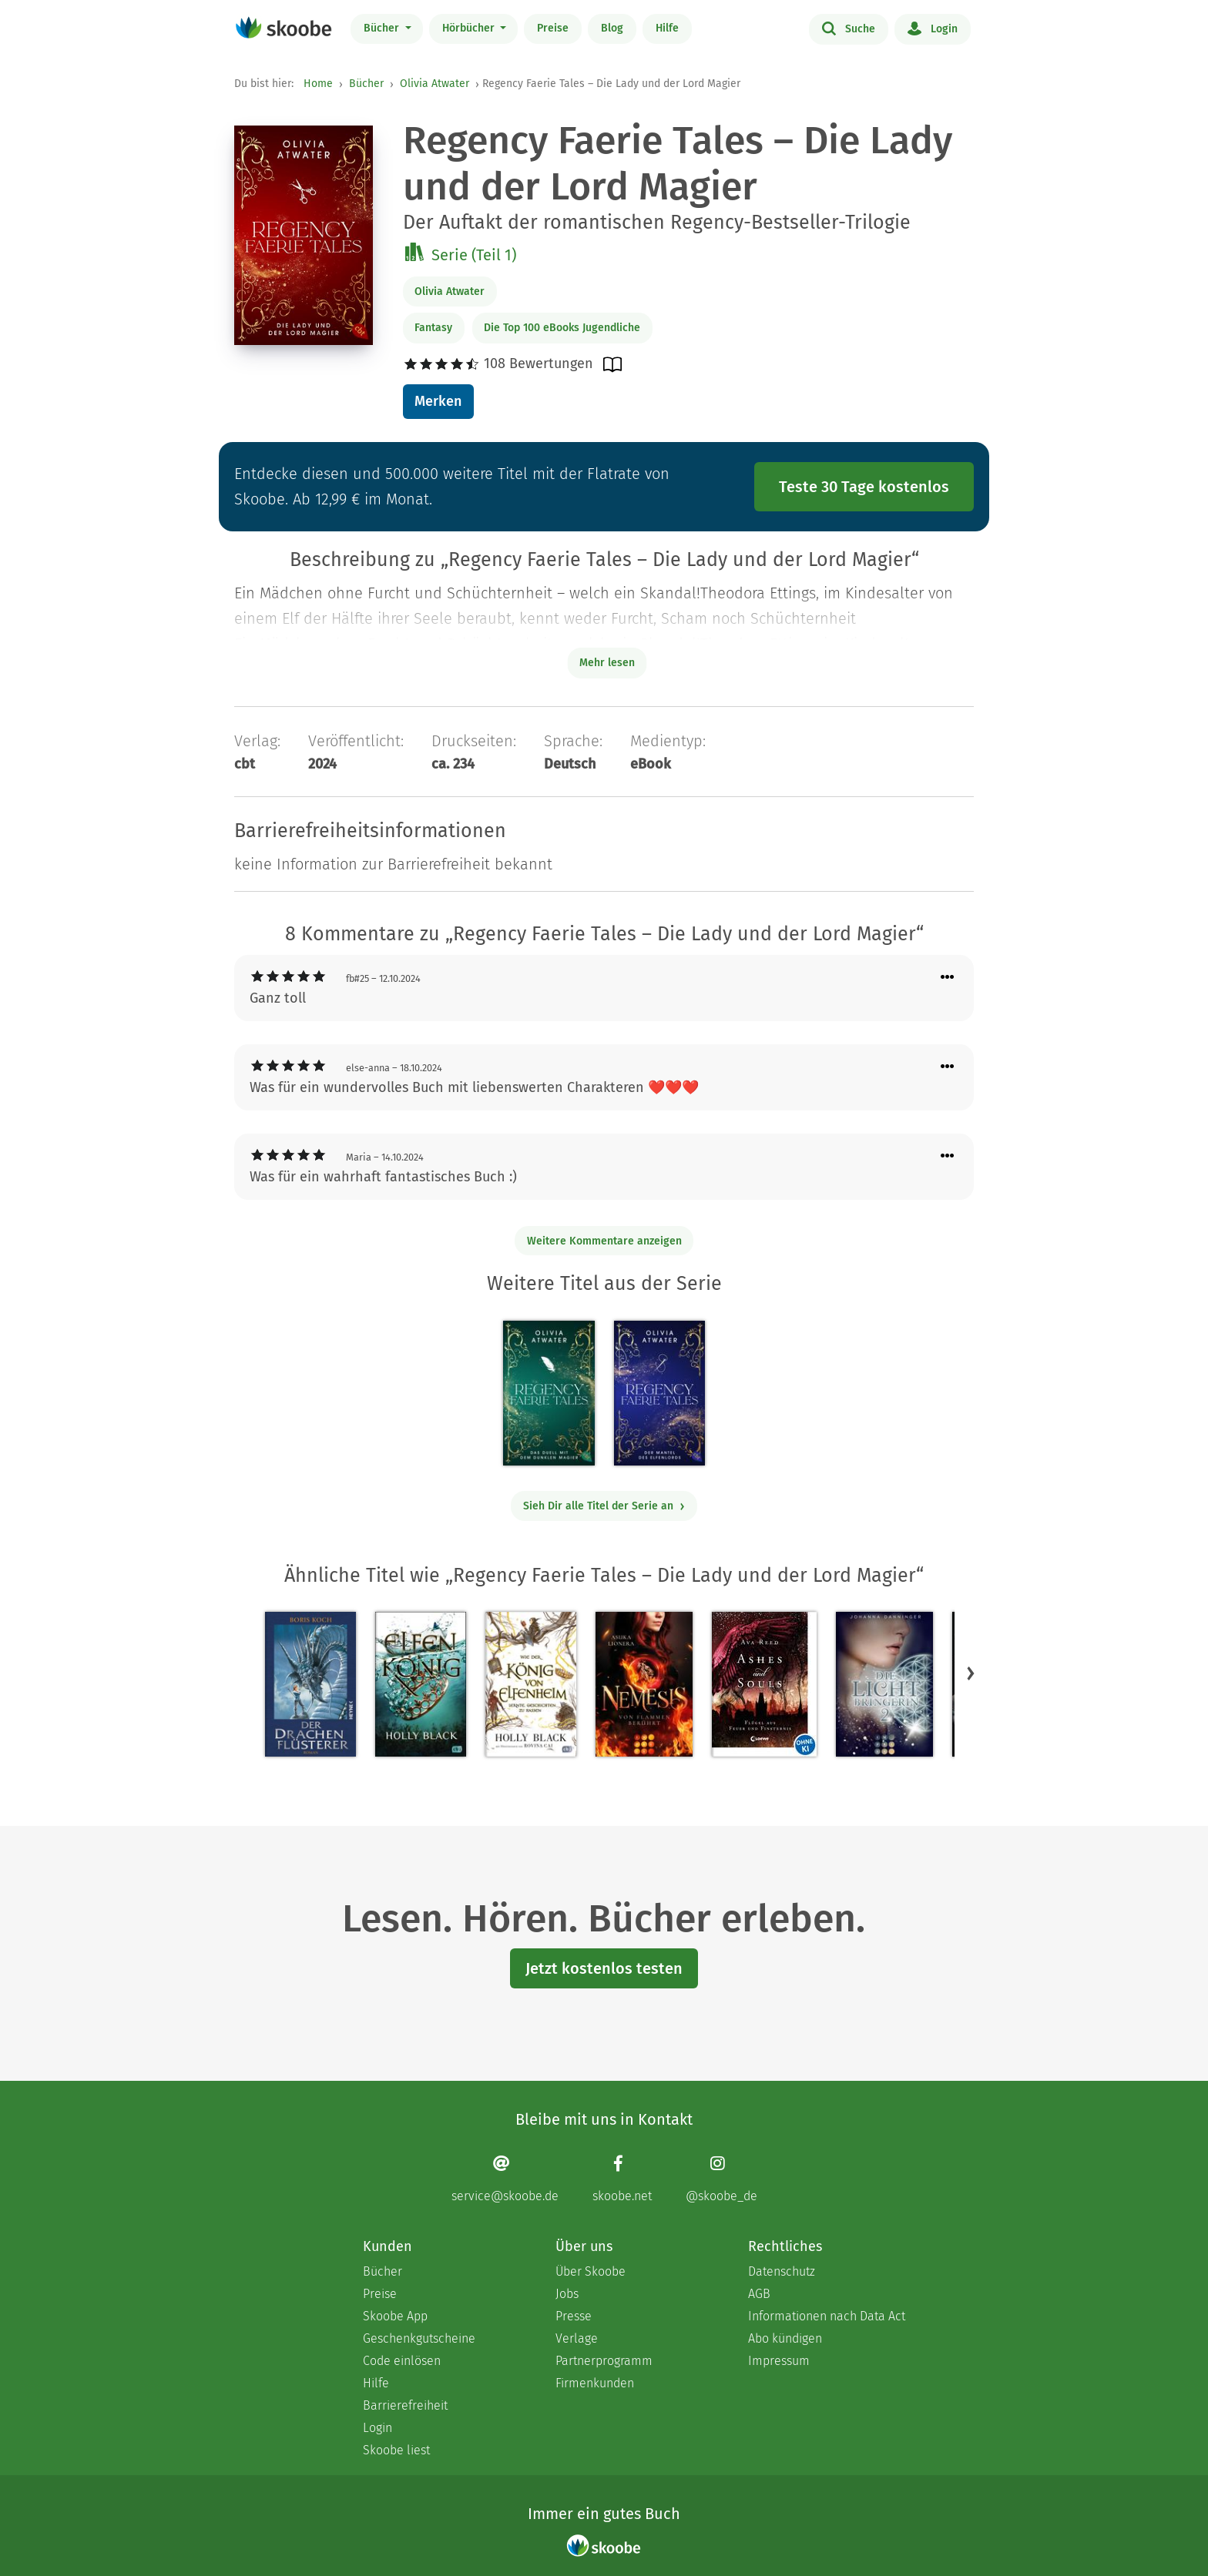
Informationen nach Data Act (826, 2316)
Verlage (576, 2338)
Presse (573, 2316)
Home (318, 83)
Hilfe (667, 28)
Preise (553, 28)
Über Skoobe (590, 2271)
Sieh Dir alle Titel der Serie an (604, 1505)
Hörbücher (470, 28)
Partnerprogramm (604, 2360)
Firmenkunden (594, 2383)
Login (933, 27)
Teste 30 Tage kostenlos (864, 486)
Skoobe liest (396, 2450)
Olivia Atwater (434, 83)
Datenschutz (781, 2271)
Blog (612, 28)
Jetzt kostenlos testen (604, 1968)
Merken (437, 401)
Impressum (779, 2360)
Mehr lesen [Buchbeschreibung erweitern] (607, 662)
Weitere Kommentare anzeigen (604, 1241)
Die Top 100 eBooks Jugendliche (562, 327)
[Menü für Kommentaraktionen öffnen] (948, 977)
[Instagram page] (721, 2179)
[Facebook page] (622, 2179)
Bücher (383, 28)
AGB (759, 2293)
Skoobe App (395, 2316)
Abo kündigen (785, 2338)
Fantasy (433, 327)
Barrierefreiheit (405, 2405)
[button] (971, 1673)
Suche (848, 27)
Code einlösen (402, 2360)
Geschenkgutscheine (419, 2338)
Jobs (567, 2293)
